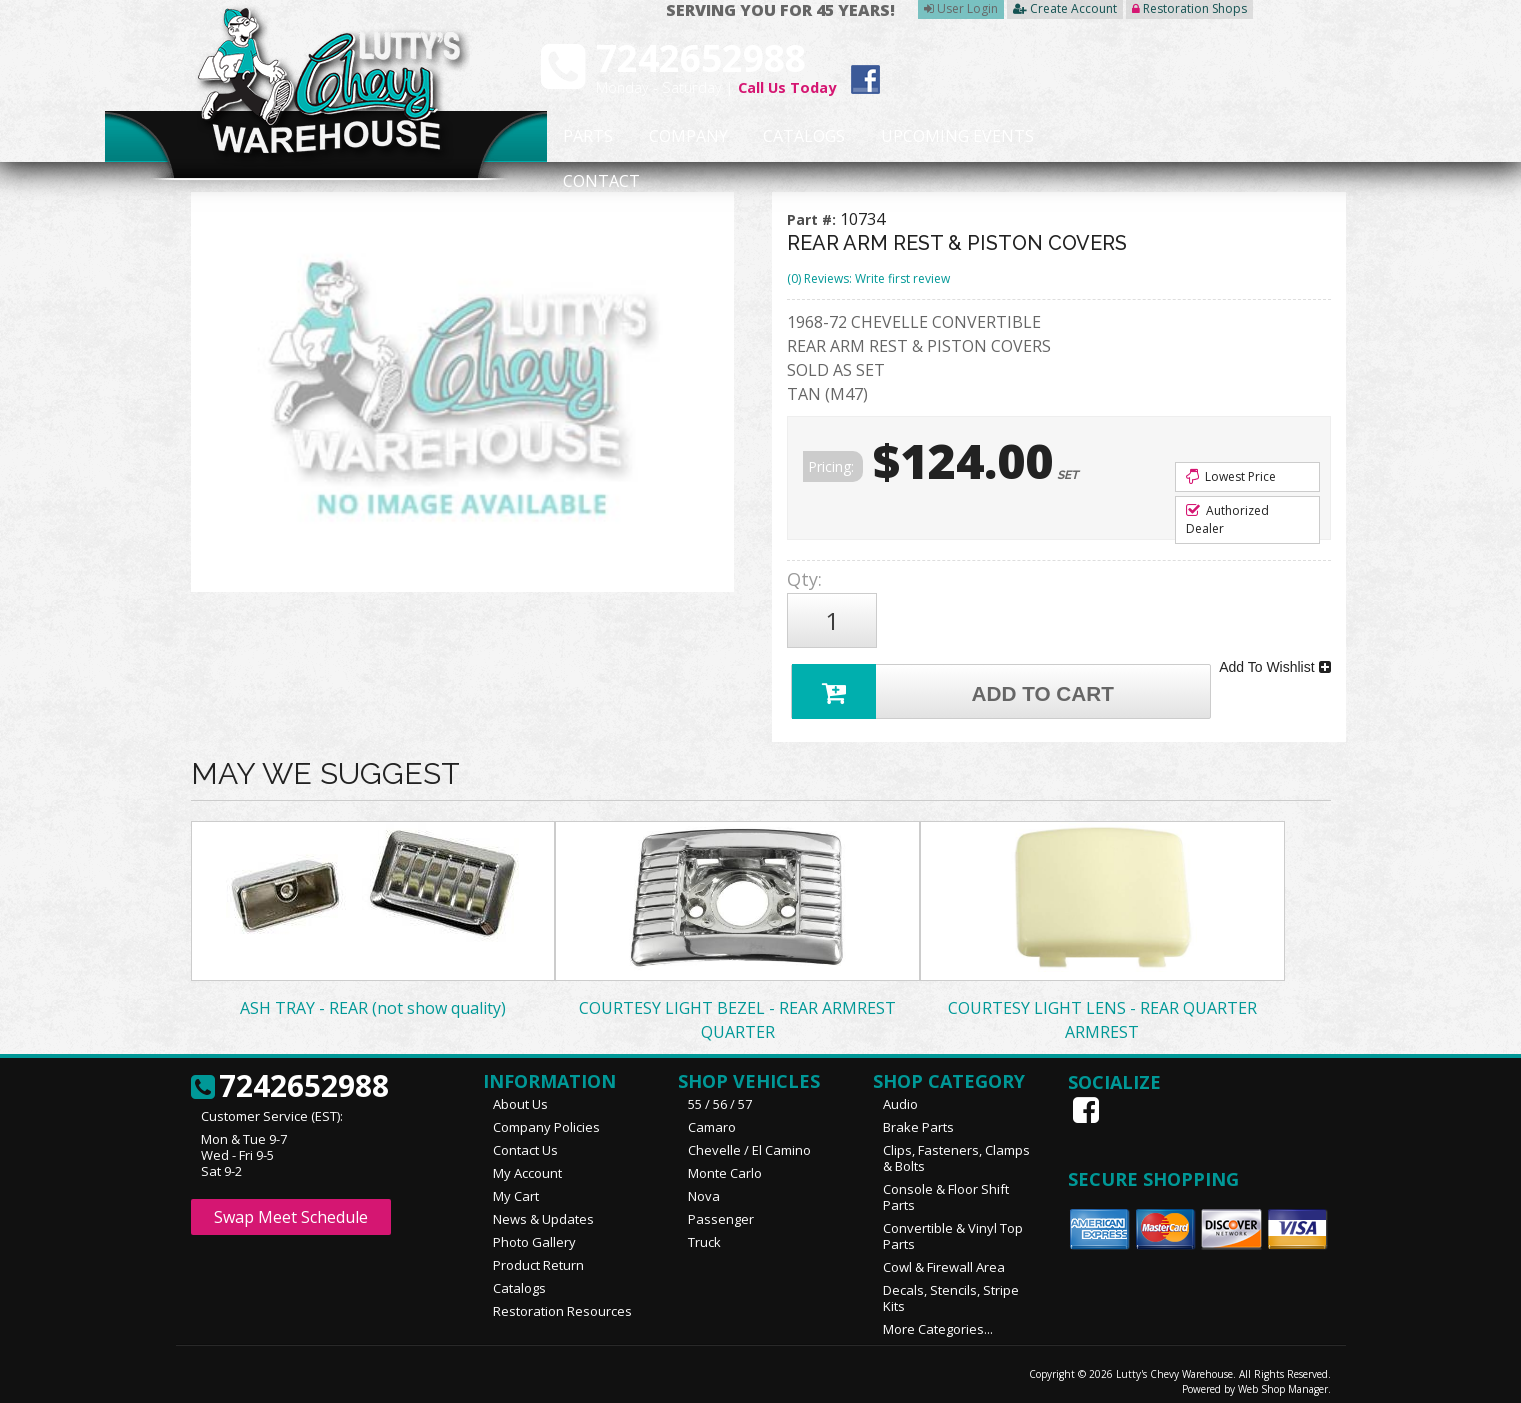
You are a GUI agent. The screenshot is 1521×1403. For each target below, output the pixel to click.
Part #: (813, 219)
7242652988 (290, 1078)
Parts (578, 137)
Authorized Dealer (1227, 519)
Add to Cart (956, 680)
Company (682, 137)
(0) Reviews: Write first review (868, 278)
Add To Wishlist (1274, 660)
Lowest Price (1231, 476)
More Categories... (938, 1320)
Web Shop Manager (1283, 1380)
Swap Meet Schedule (291, 1208)
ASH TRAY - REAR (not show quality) (373, 999)
